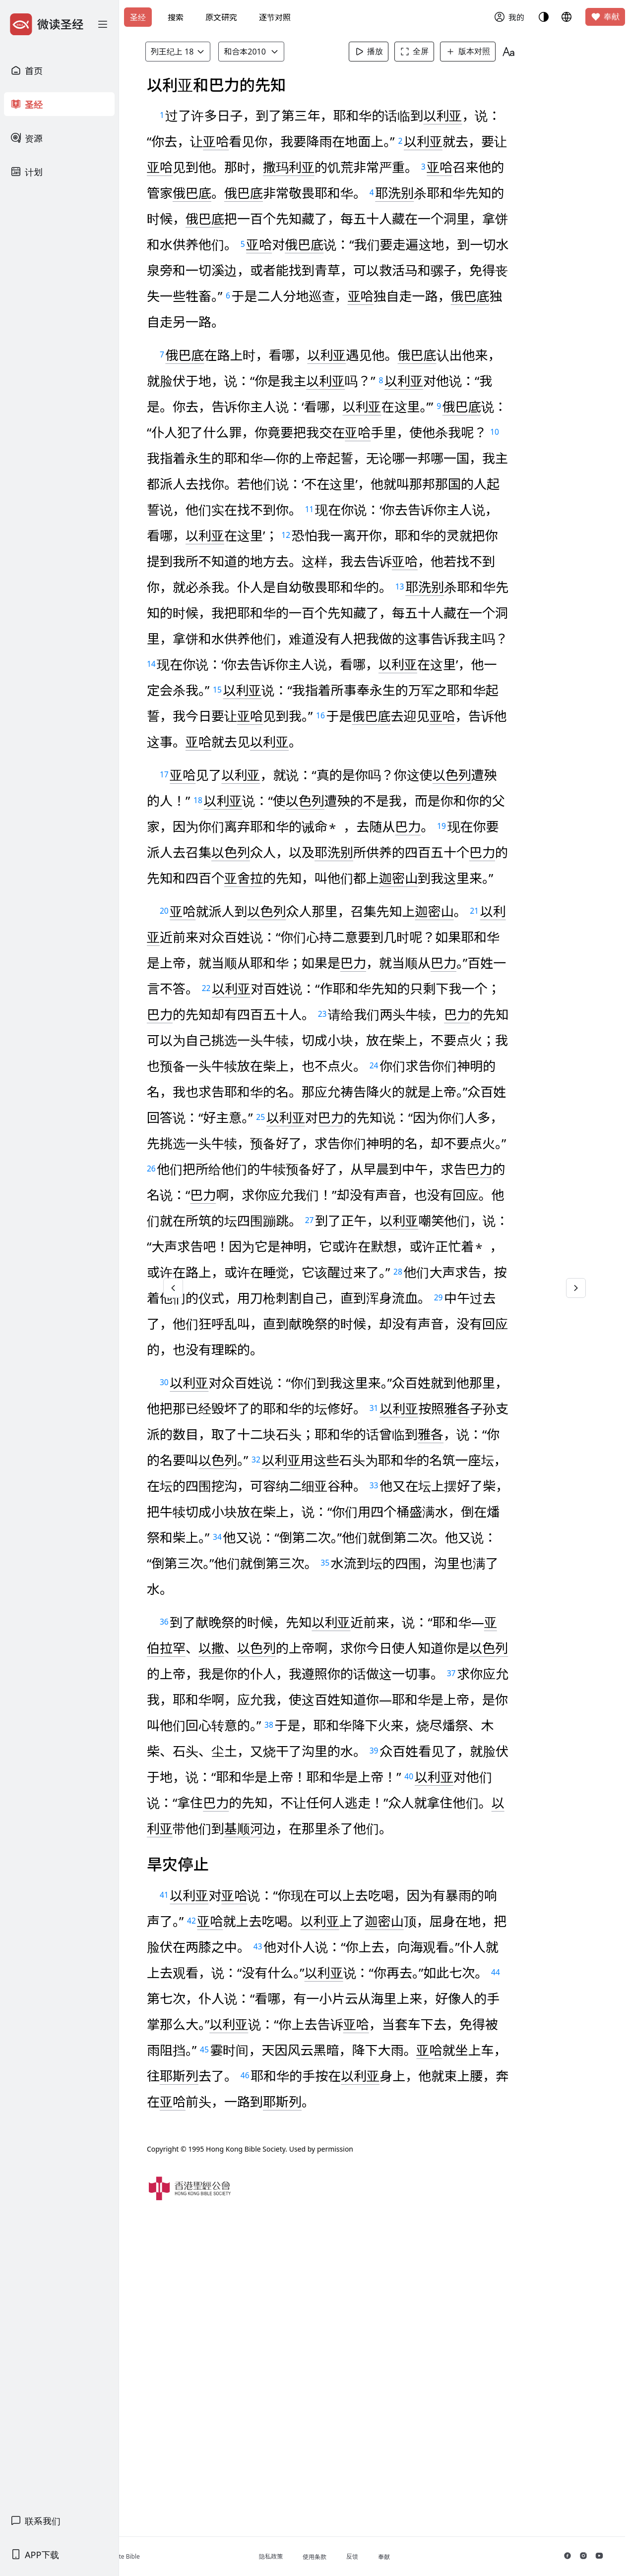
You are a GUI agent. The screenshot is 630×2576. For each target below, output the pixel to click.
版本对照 (484, 52)
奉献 (605, 17)
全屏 (431, 52)
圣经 (138, 17)
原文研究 (221, 17)
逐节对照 (275, 17)
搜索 (176, 17)
